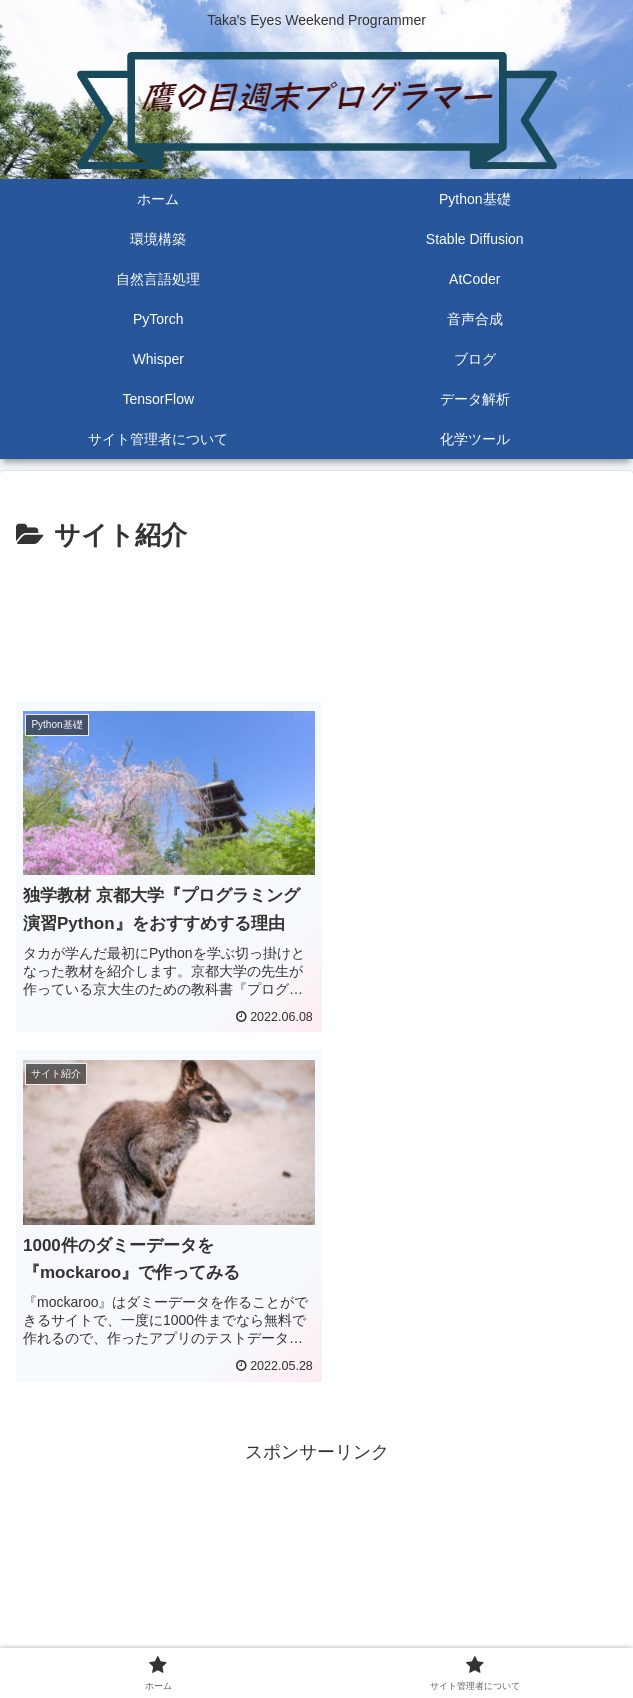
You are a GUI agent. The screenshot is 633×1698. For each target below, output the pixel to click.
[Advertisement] (316, 619)
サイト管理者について (471, 1633)
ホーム (162, 1633)
